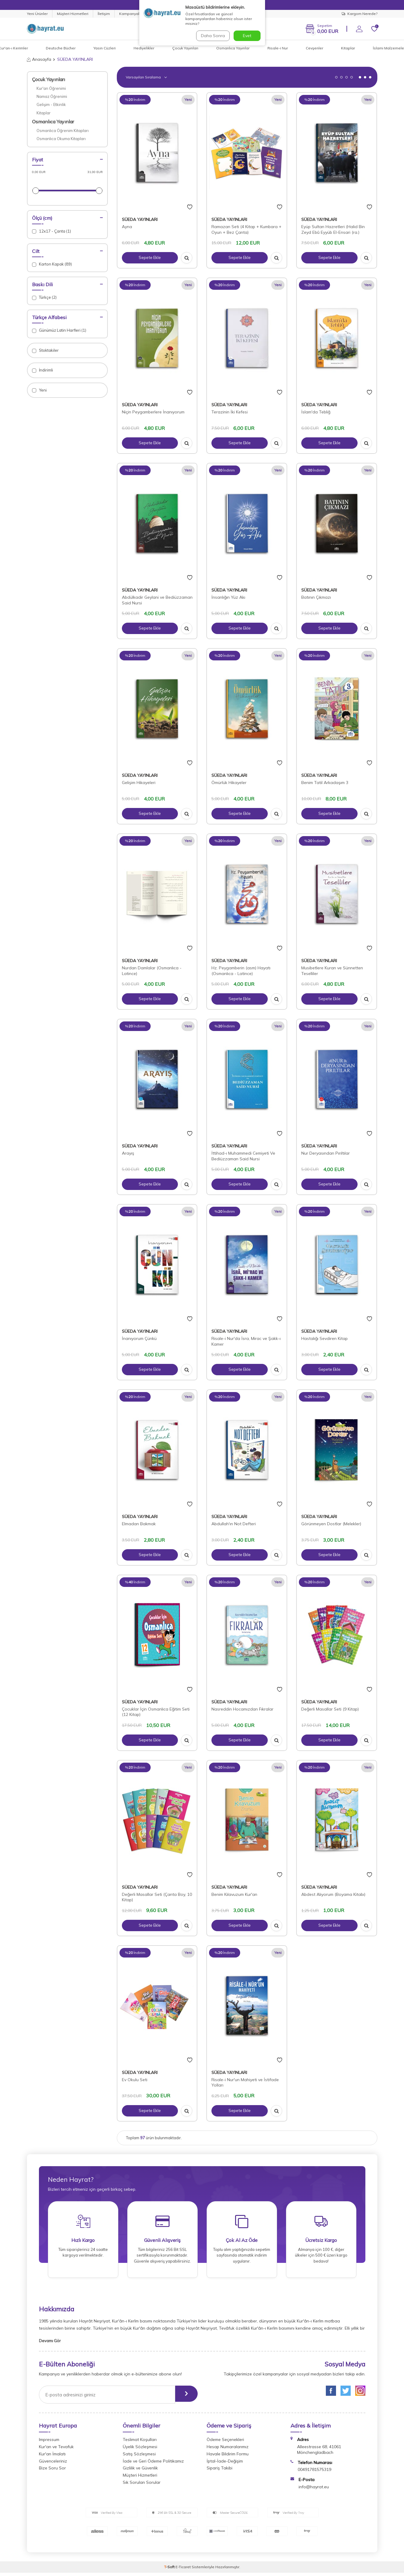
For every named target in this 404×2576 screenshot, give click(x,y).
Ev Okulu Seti (134, 2079)
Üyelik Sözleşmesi (140, 2450)
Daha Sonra (212, 35)
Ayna (127, 226)
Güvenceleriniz (53, 2464)
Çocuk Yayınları (185, 48)
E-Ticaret (183, 2570)
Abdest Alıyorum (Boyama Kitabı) (333, 1894)
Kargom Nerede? (359, 13)
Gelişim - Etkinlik (51, 104)
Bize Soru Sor (52, 2471)
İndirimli (42, 370)
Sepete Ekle (149, 257)
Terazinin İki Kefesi (229, 412)
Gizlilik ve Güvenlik (140, 2471)
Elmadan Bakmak (139, 1523)
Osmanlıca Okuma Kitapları (61, 138)
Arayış (128, 1153)
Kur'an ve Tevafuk (56, 2450)
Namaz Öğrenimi (52, 96)
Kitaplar (348, 48)
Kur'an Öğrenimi (51, 88)
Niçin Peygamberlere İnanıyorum (153, 412)
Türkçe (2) (44, 297)
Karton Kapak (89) (52, 264)
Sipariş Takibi (219, 2471)
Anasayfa (39, 59)
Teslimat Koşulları (140, 2442)
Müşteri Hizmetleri (72, 13)
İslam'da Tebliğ (315, 412)
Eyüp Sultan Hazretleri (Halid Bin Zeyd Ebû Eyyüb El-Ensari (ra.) (333, 229)
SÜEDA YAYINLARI (140, 219)
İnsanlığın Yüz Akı (228, 597)
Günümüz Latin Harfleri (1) (59, 330)
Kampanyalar (131, 13)
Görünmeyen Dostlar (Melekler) (331, 1523)
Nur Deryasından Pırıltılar (325, 1153)
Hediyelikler (144, 48)
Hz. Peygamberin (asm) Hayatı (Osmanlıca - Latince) (240, 970)
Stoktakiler (45, 350)
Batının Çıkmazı (316, 597)
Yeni (39, 390)
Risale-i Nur (277, 48)
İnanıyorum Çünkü (139, 1338)
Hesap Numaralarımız (228, 2450)
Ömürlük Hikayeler (228, 782)
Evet (247, 35)
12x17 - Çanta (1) (51, 231)
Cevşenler (314, 48)
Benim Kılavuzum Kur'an (234, 1894)
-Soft (169, 2570)
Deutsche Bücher (60, 48)
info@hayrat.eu (314, 2490)
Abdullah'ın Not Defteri (233, 1523)
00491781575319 (314, 2472)
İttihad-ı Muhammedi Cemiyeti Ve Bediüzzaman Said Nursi (243, 1156)
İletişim (104, 13)
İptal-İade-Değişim (225, 2464)
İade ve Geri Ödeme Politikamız (153, 2464)
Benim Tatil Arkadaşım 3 (324, 782)
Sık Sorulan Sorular (142, 2485)
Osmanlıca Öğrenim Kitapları (63, 130)
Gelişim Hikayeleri (138, 782)
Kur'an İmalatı (52, 2457)
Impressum (49, 2442)
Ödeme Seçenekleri (225, 2442)
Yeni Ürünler (37, 13)
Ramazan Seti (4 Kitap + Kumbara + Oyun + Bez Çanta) (246, 229)
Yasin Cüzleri (104, 48)
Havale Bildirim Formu (228, 2457)
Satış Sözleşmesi (139, 2457)
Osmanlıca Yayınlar (232, 48)
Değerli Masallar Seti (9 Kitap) (330, 1709)
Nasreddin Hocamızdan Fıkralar (242, 1709)
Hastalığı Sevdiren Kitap (324, 1338)
